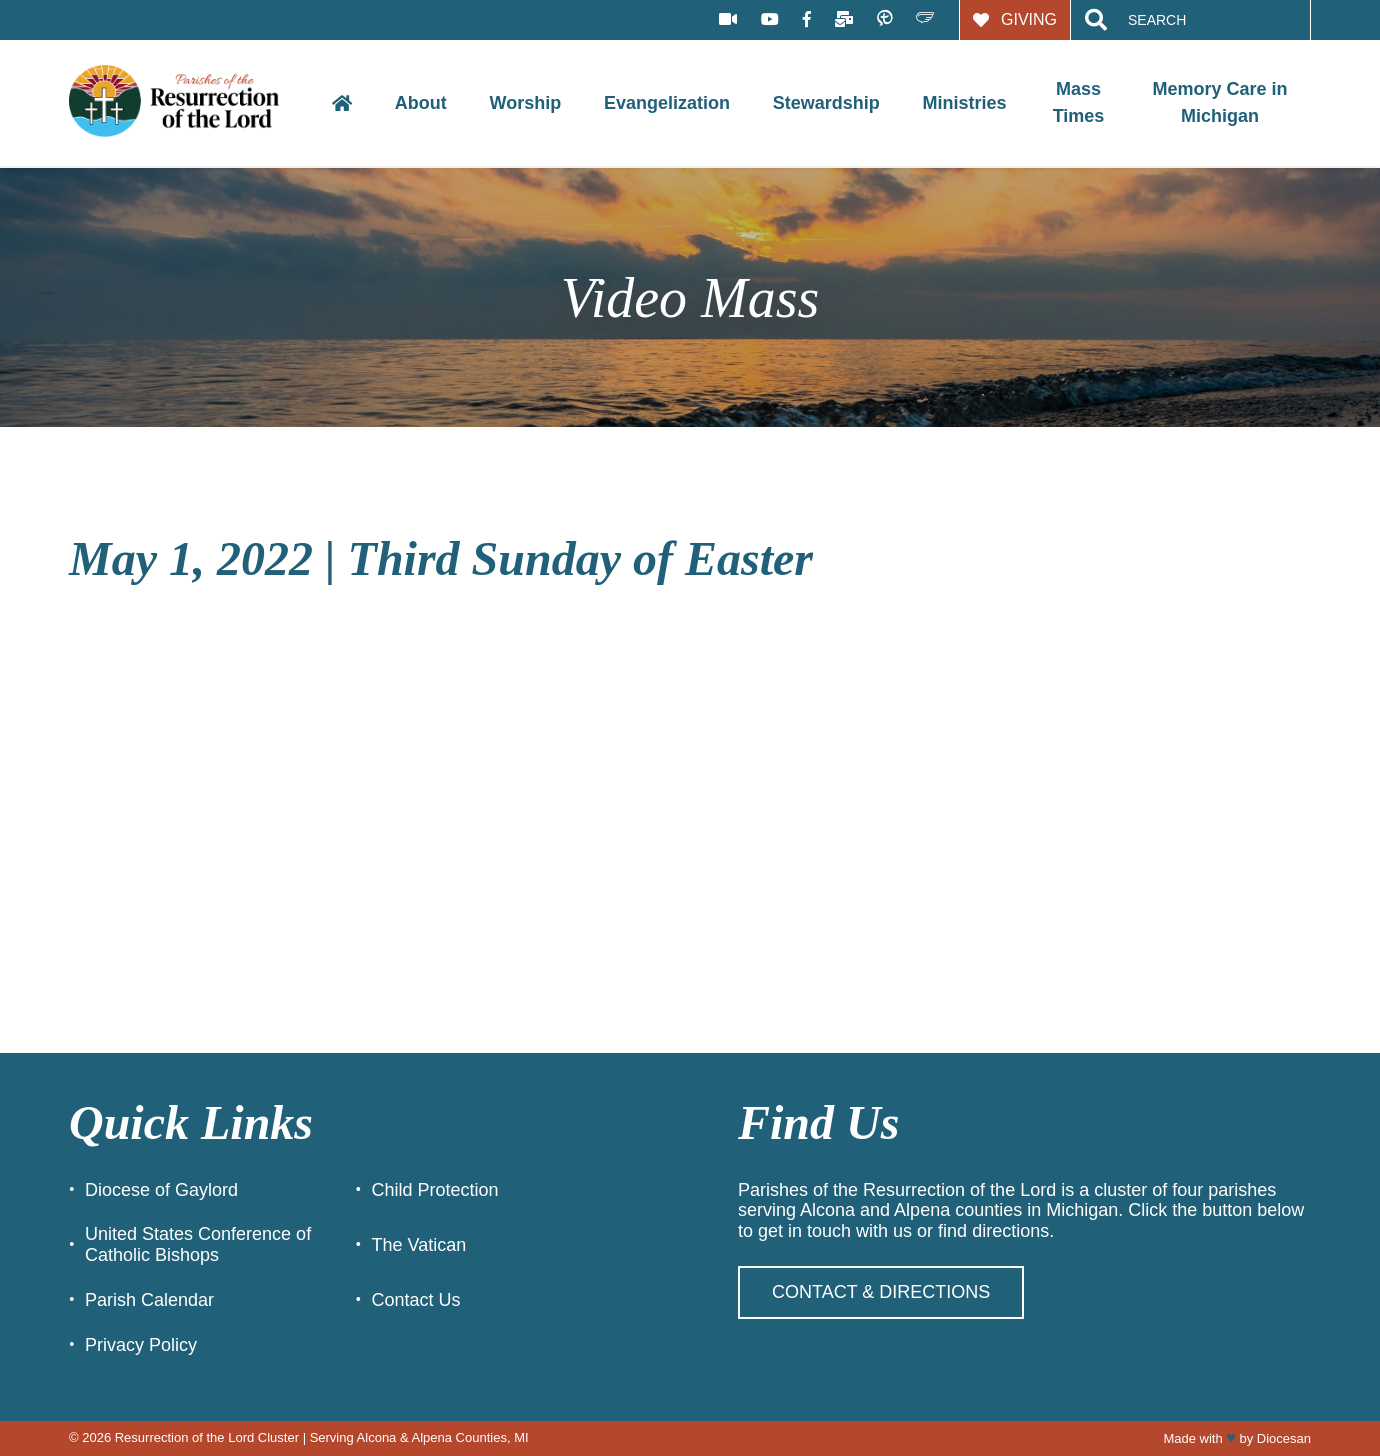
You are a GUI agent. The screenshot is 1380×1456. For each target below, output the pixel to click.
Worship (526, 103)
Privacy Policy (141, 1345)
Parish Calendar (149, 1300)
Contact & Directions (881, 1292)
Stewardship (826, 103)
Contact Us (416, 1300)
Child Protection (435, 1190)
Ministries (964, 103)
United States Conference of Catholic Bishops (198, 1244)
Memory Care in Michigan (1220, 102)
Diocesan (1284, 1438)
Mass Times (1079, 102)
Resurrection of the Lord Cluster (207, 1437)
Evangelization (667, 103)
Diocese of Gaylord (161, 1190)
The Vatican (419, 1245)
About (421, 103)
